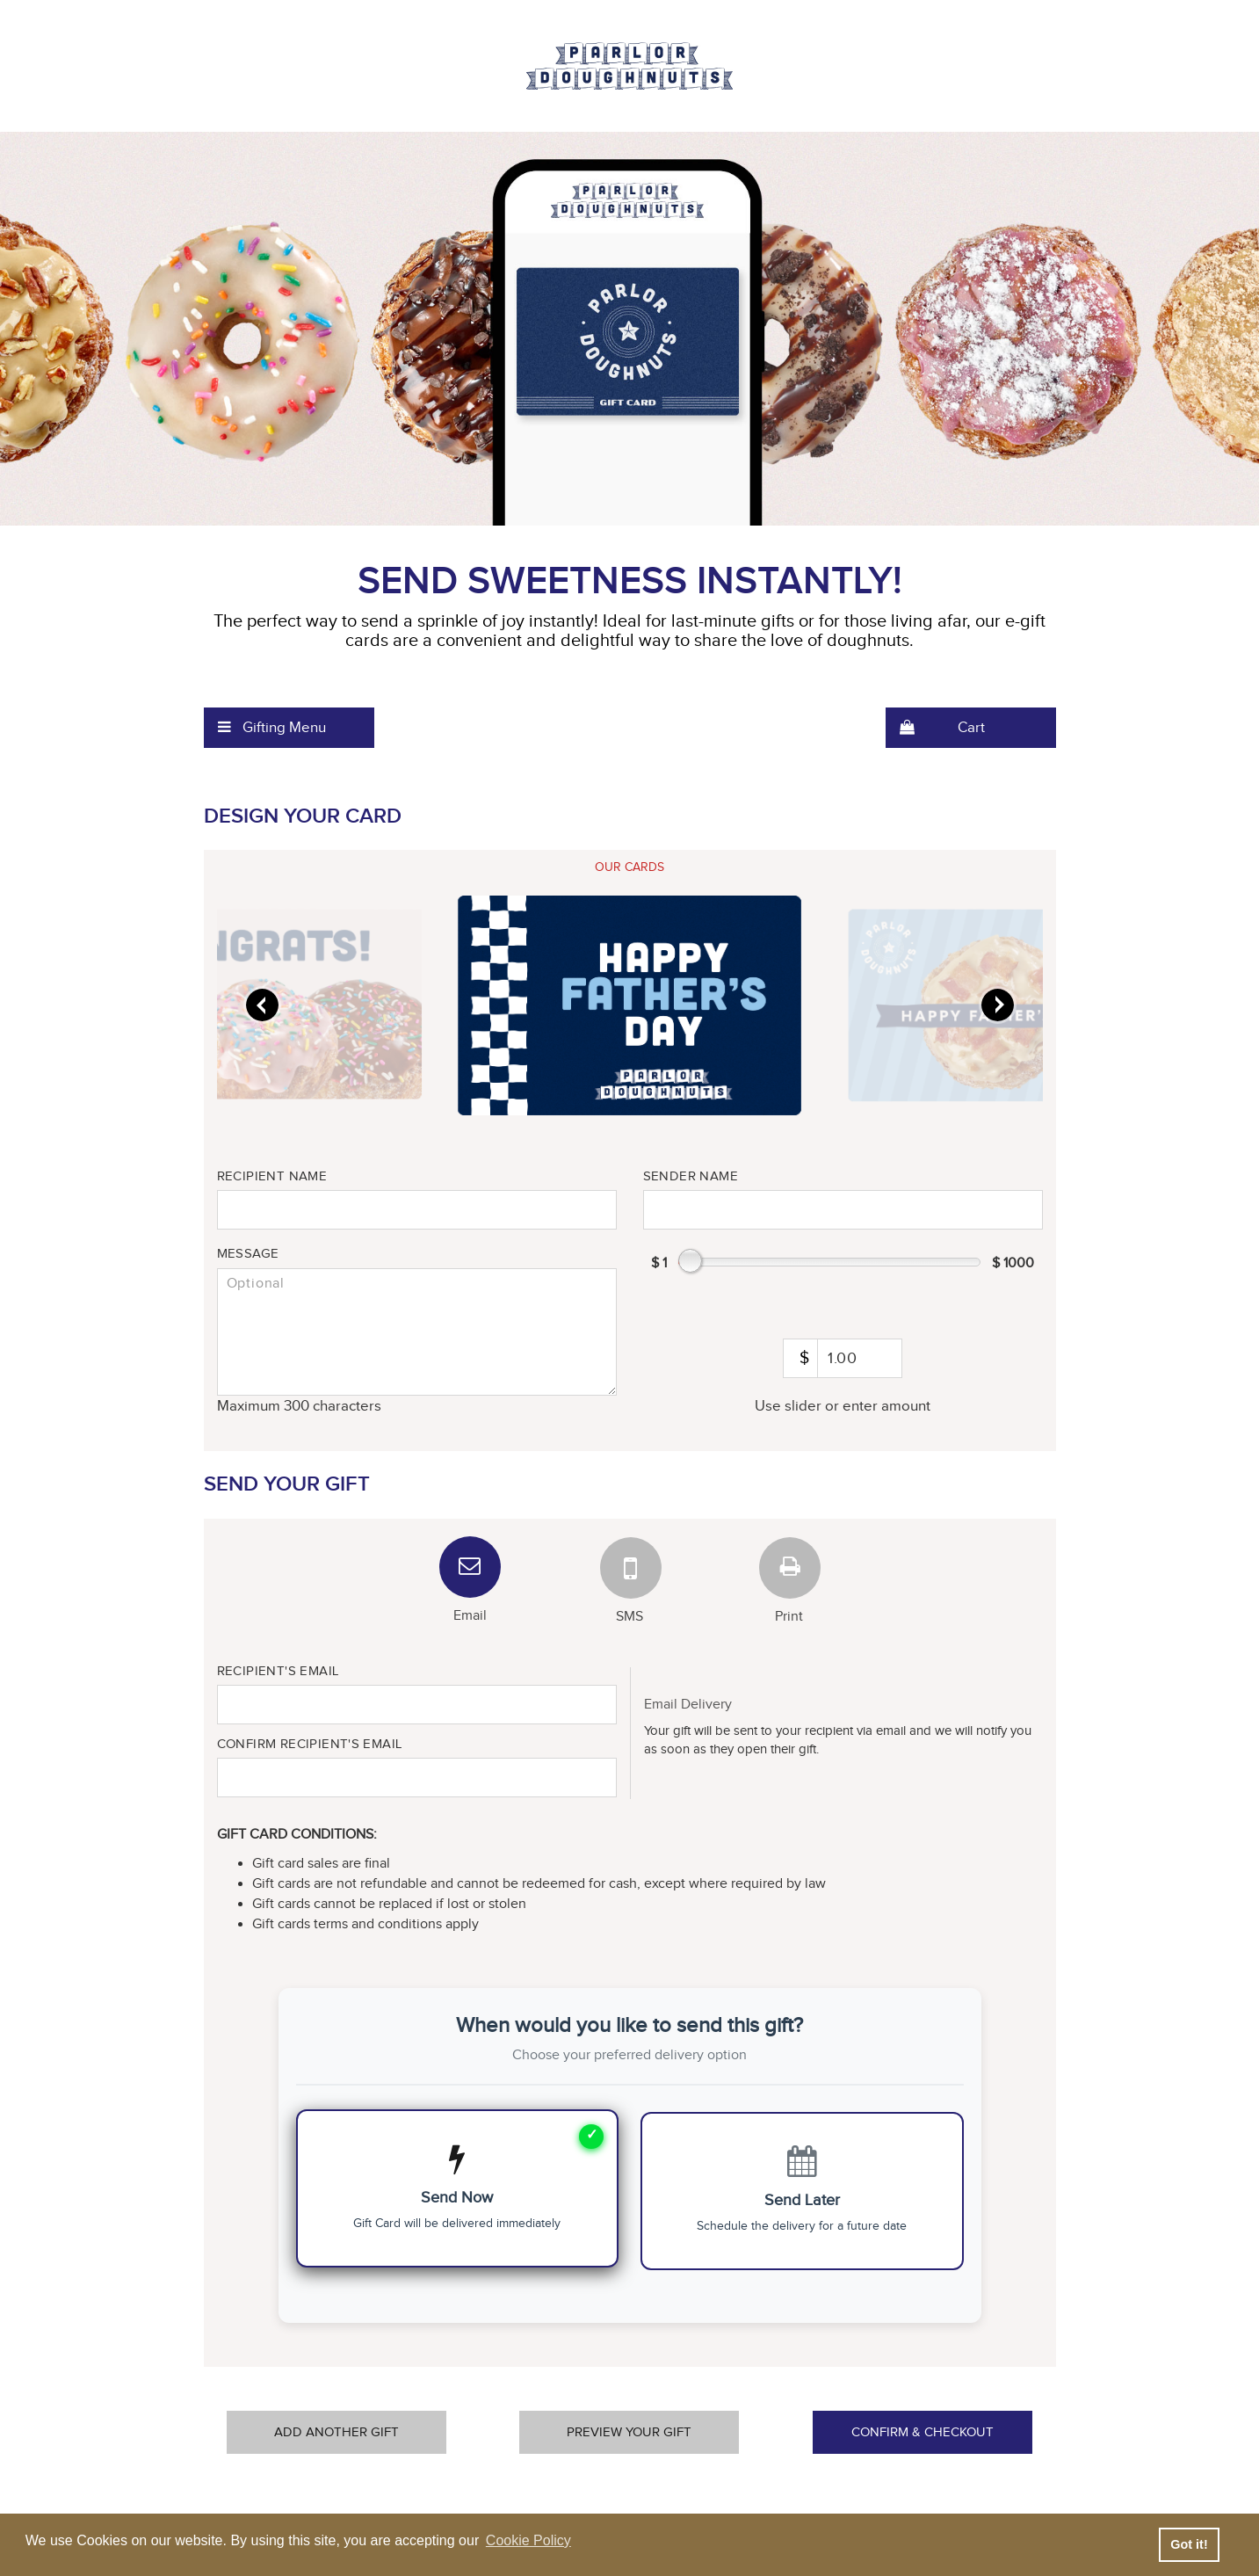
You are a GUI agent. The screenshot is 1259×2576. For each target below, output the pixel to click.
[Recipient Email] (417, 1704)
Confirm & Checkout (922, 2432)
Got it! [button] (1188, 2544)
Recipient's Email (278, 1671)
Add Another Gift (336, 2432)
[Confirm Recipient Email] (417, 1777)
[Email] (470, 1567)
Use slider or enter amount (842, 1406)
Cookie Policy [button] (528, 2540)
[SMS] (630, 1567)
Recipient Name (272, 1176)
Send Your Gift (287, 1484)
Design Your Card (303, 816)
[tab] (630, 867)
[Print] (789, 1567)
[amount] (842, 1358)
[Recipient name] (417, 1210)
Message (248, 1253)
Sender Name (690, 1176)
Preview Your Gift (629, 2432)
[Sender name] (843, 1210)
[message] (417, 1332)
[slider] (629, 1005)
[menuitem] (289, 727)
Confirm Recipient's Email (309, 1744)
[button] (289, 727)
